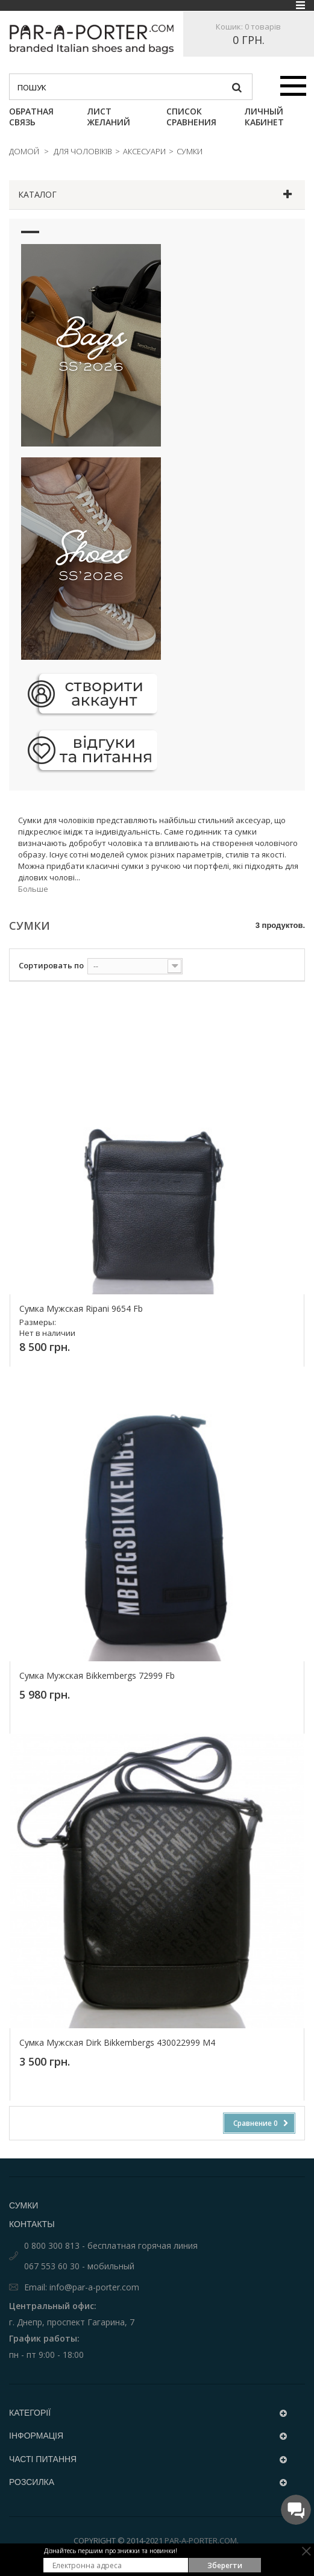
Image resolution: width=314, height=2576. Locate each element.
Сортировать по (51, 965)
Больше (33, 888)
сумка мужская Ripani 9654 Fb (81, 1308)
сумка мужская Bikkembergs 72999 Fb (97, 1675)
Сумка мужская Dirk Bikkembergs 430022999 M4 (117, 2042)
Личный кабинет (264, 116)
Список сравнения (191, 116)
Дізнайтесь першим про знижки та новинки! (110, 2550)
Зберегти (224, 2565)
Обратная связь (31, 116)
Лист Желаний (108, 116)
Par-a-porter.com (201, 2540)
